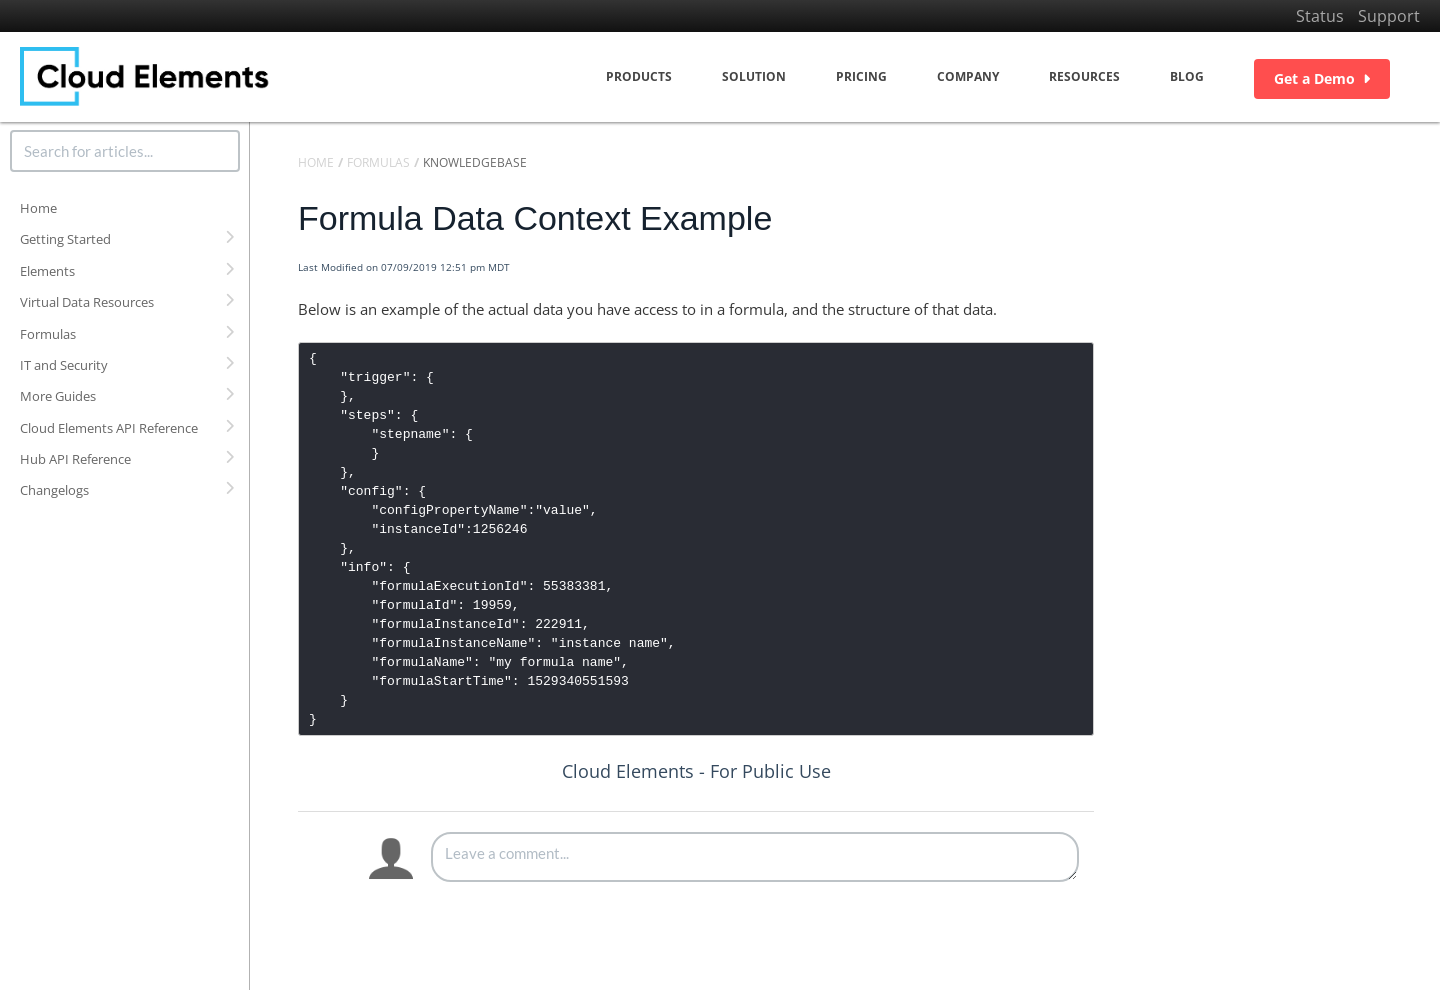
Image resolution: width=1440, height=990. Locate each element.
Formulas (48, 334)
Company (968, 76)
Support (1389, 16)
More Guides (58, 396)
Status (1320, 16)
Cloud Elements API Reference (109, 428)
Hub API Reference (75, 459)
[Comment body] (755, 857)
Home (38, 208)
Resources (1084, 76)
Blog (1187, 76)
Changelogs (54, 490)
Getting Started (65, 239)
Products (639, 76)
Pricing (861, 76)
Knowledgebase (475, 162)
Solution (754, 76)
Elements (47, 271)
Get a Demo (1322, 78)
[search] (125, 151)
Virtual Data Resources (87, 302)
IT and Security (64, 365)
